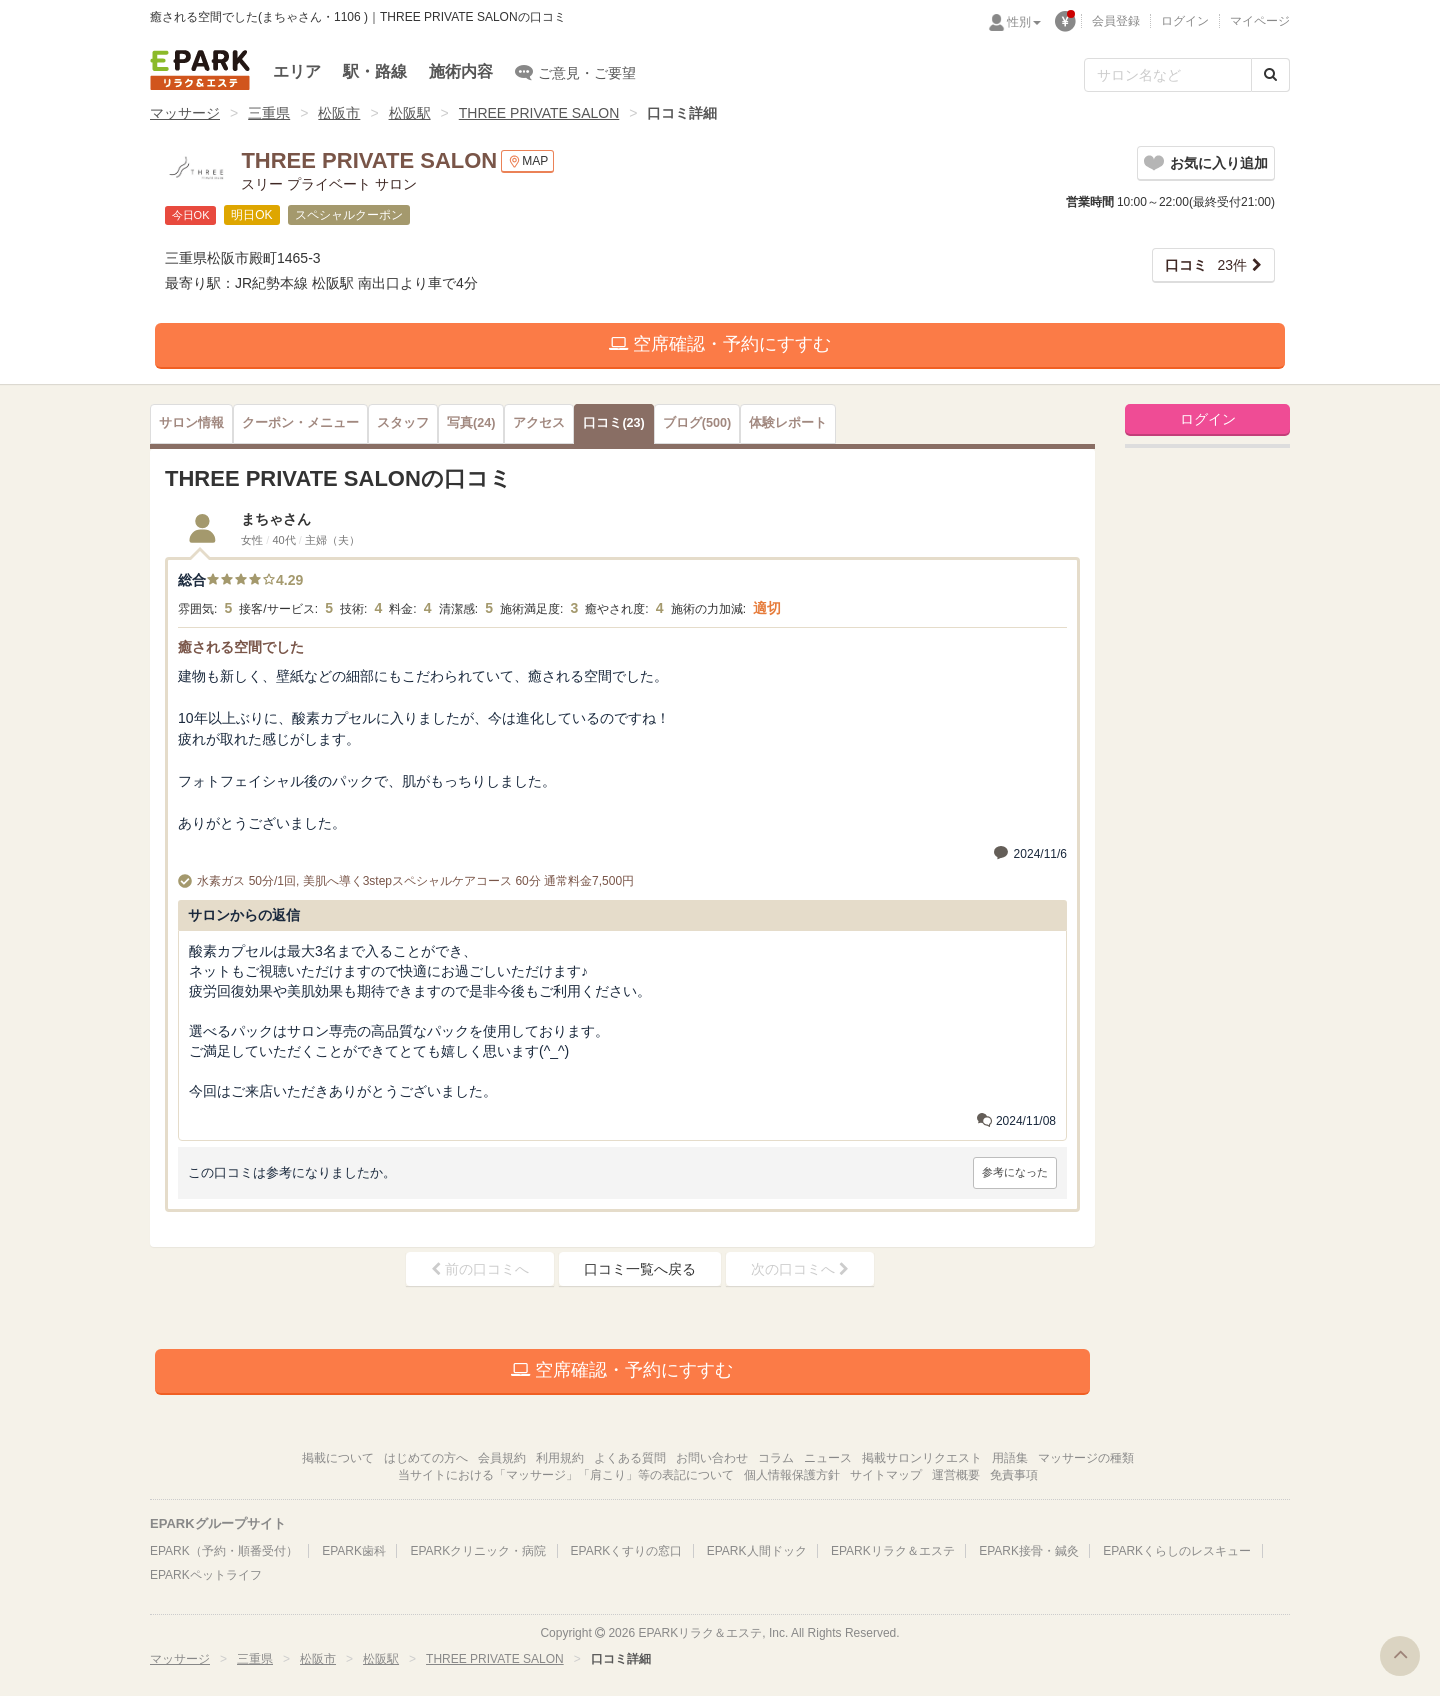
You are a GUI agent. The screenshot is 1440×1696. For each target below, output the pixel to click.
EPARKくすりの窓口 (627, 1551)
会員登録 (1116, 21)
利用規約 (560, 1458)
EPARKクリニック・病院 (478, 1551)
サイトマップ (886, 1475)
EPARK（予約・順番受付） (224, 1551)
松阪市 (339, 113)
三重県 (269, 113)
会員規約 (502, 1458)
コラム (776, 1458)
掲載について (338, 1458)
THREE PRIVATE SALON (539, 113)
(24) (471, 423)
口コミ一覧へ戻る (640, 1269)
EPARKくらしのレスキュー (1177, 1551)
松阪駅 (410, 113)
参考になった (1015, 1172)
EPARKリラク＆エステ (200, 70)
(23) (613, 423)
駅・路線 (375, 71)
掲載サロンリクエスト (922, 1458)
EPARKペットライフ (206, 1575)
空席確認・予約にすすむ (720, 344)
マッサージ (185, 113)
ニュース (828, 1458)
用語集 (1010, 1458)
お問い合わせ (712, 1458)
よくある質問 (630, 1458)
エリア (297, 71)
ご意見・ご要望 (575, 72)
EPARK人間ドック (757, 1551)
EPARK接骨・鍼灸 (1029, 1551)
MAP (527, 161)
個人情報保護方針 (792, 1475)
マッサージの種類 (1086, 1458)
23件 (1206, 265)
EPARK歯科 (354, 1551)
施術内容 (461, 71)
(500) (697, 423)
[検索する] (1270, 75)
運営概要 (956, 1475)
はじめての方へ (426, 1458)
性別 (1024, 22)
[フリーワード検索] (1168, 75)
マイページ (1260, 21)
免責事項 (1014, 1475)
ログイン (1185, 21)
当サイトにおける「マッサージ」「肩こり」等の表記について (566, 1475)
